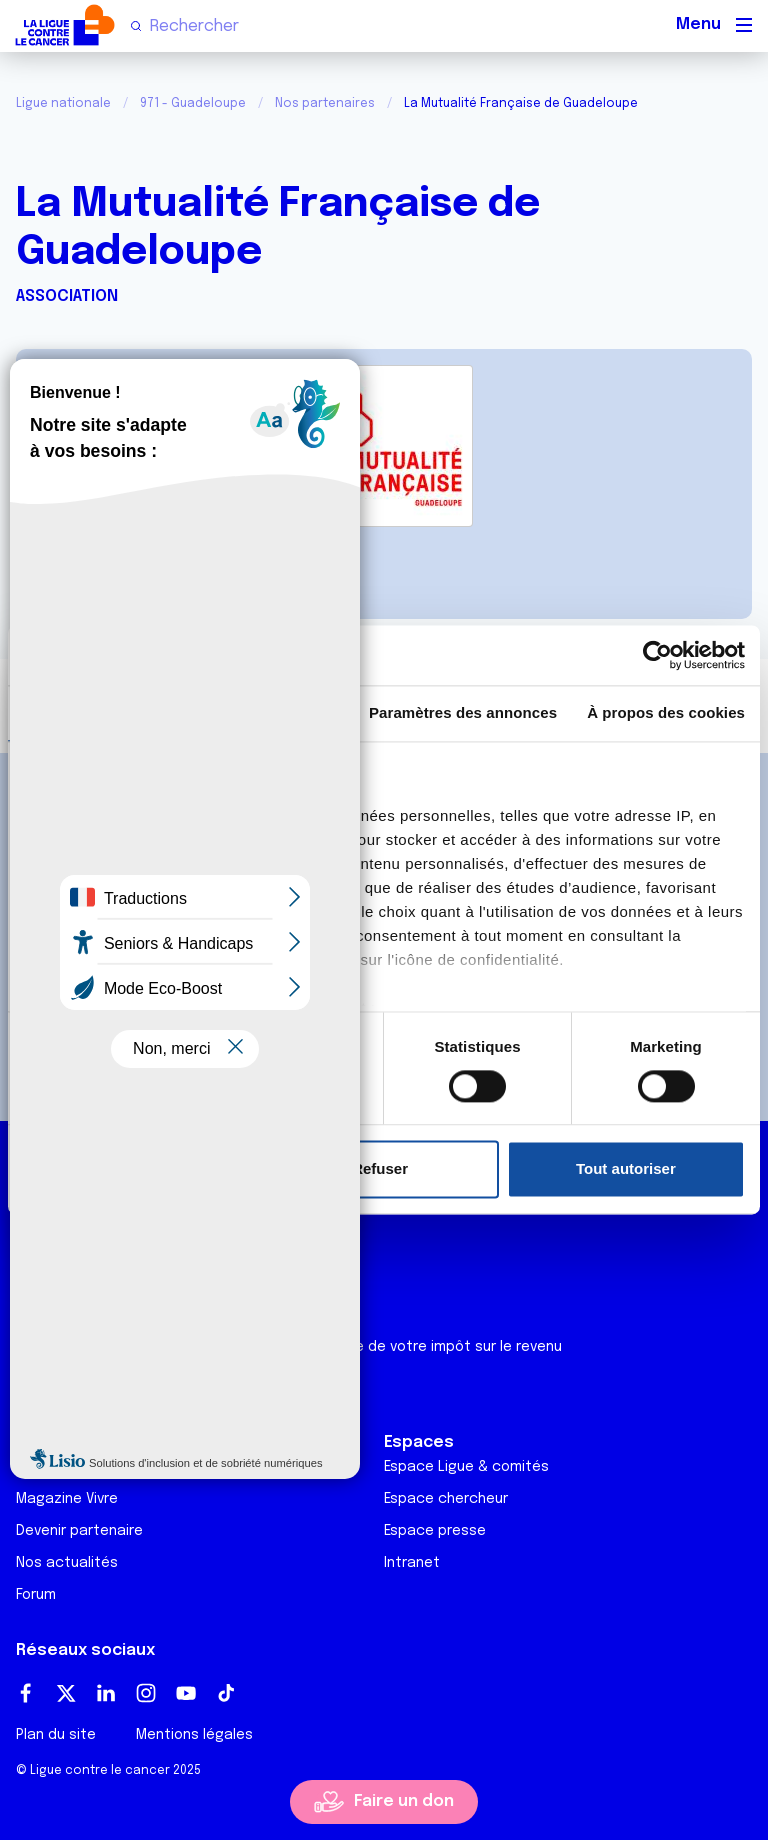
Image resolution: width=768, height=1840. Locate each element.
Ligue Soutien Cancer (96, 1278)
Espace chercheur (446, 1499)
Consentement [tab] (94, 712)
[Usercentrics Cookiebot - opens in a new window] (657, 655)
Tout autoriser (626, 1169)
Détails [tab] (267, 712)
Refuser (380, 1169)
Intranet (412, 1563)
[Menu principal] (744, 25)
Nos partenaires (325, 104)
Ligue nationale (63, 104)
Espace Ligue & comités (466, 1467)
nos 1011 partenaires (162, 815)
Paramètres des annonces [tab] (463, 712)
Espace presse (435, 1531)
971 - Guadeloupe (193, 104)
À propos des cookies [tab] (666, 712)
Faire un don (404, 1801)
